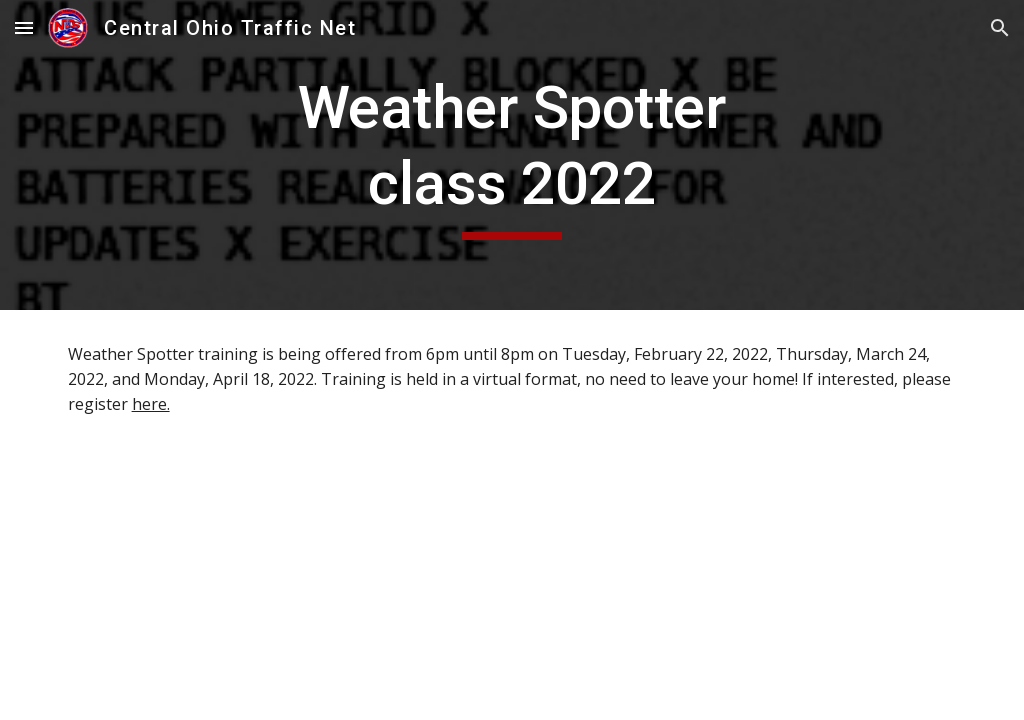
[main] (511, 154)
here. (151, 404)
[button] (24, 27)
